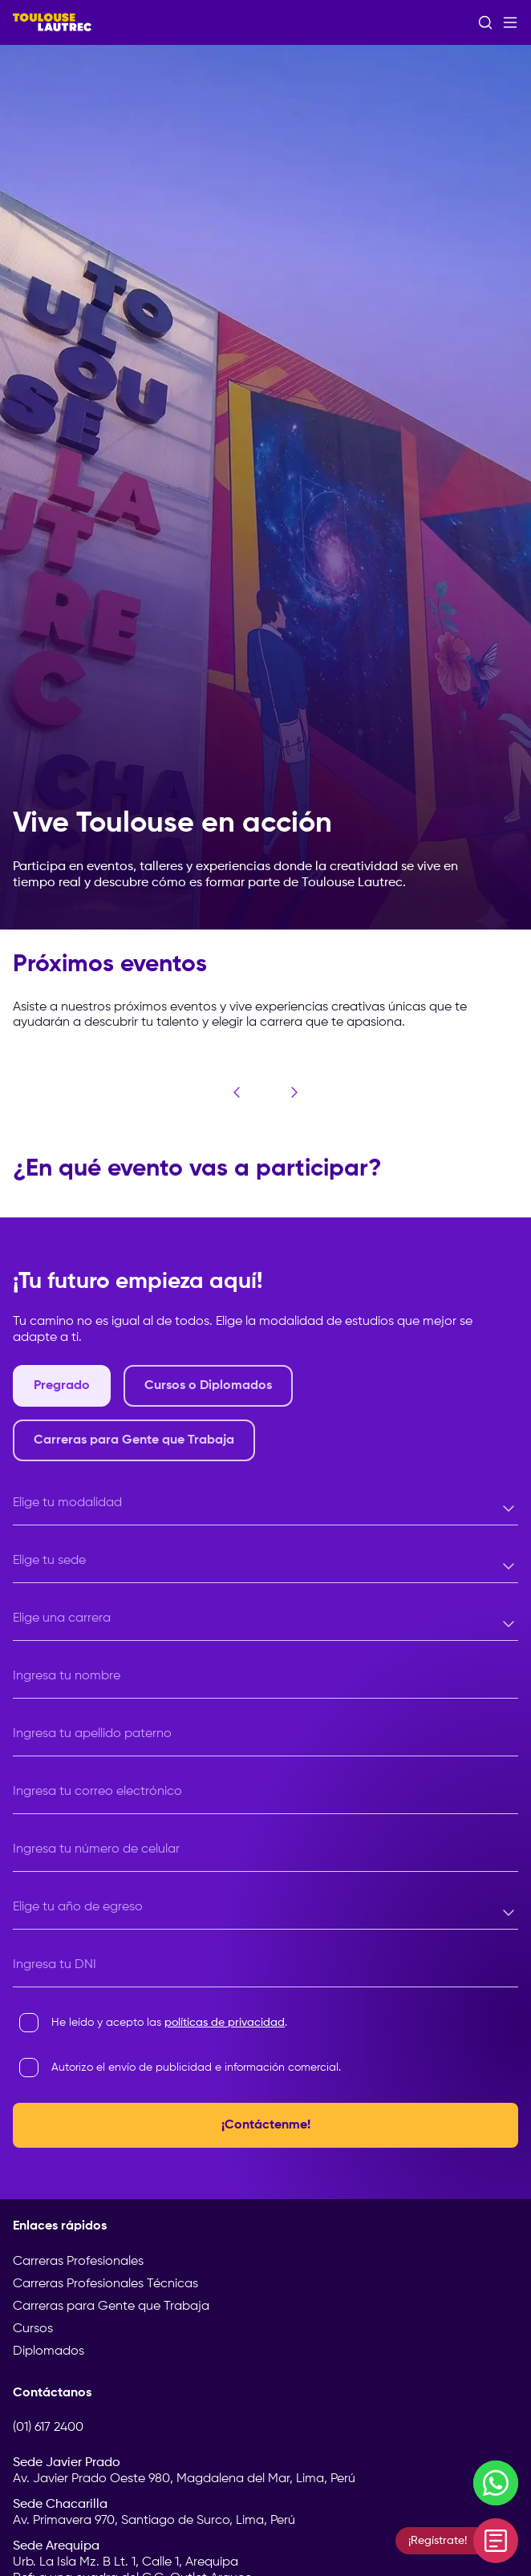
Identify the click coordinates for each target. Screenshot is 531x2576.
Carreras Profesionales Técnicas (105, 2284)
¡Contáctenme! (265, 2125)
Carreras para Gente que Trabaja (111, 2306)
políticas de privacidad (224, 2022)
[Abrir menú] (510, 22)
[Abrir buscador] (485, 22)
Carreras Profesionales (78, 2261)
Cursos (33, 2329)
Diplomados (48, 2351)
